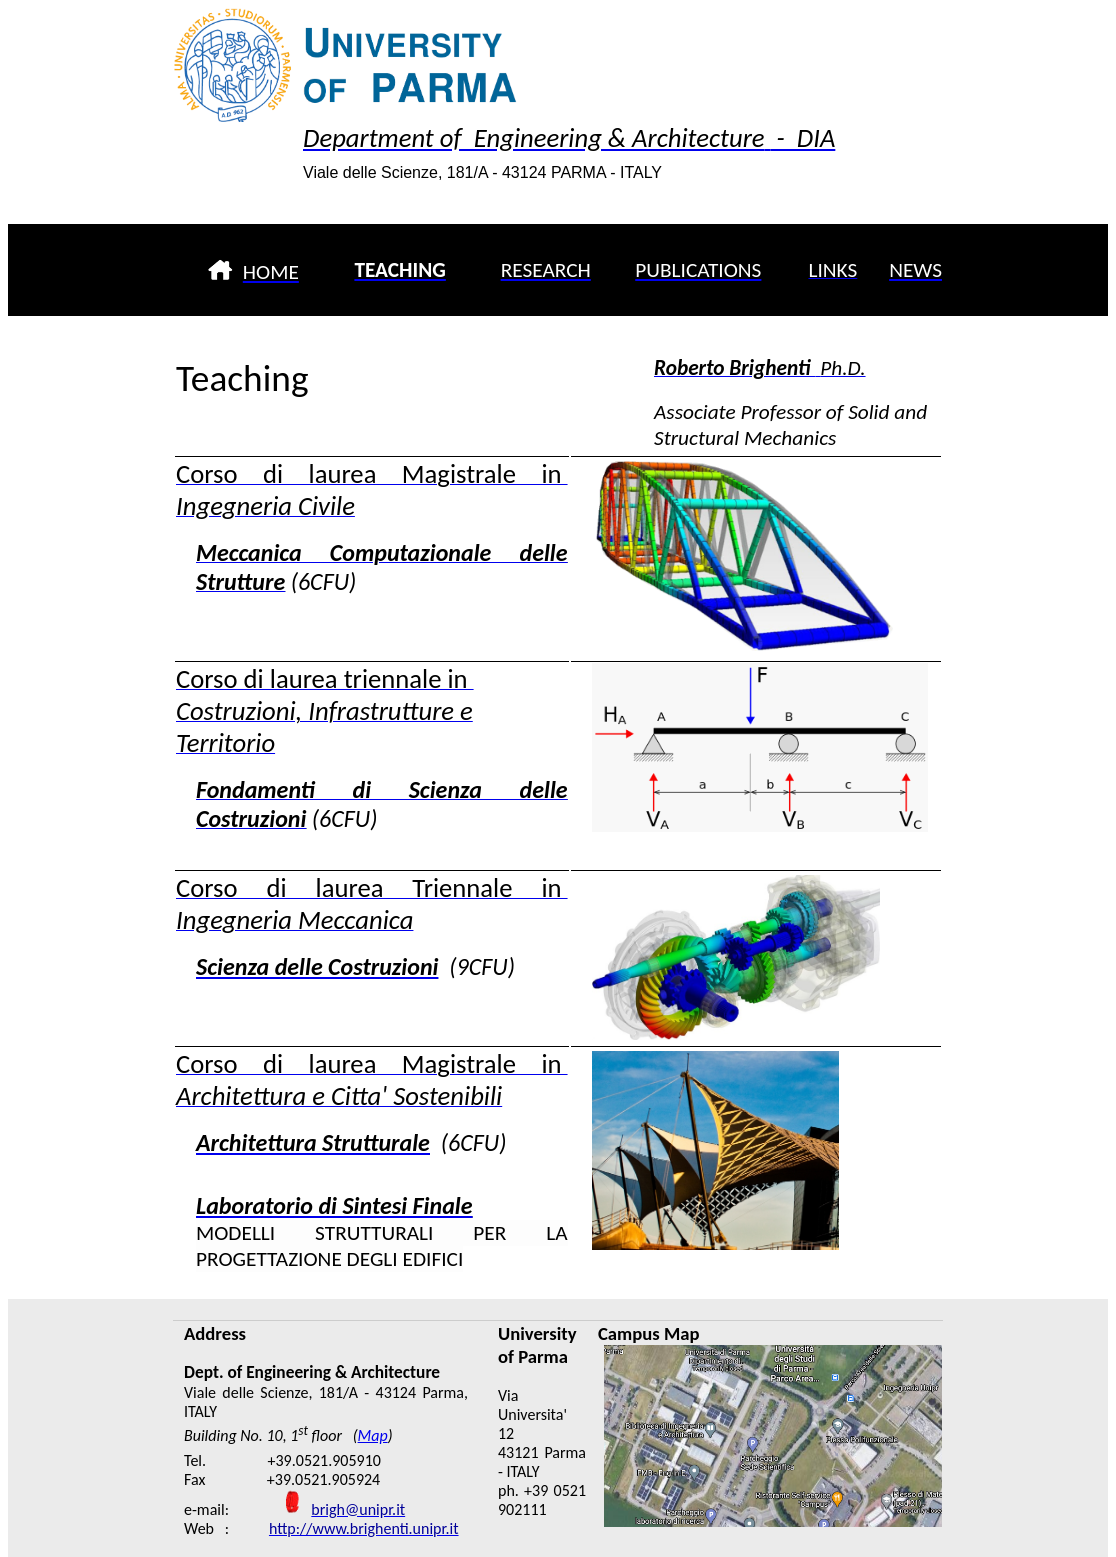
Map (373, 1435)
